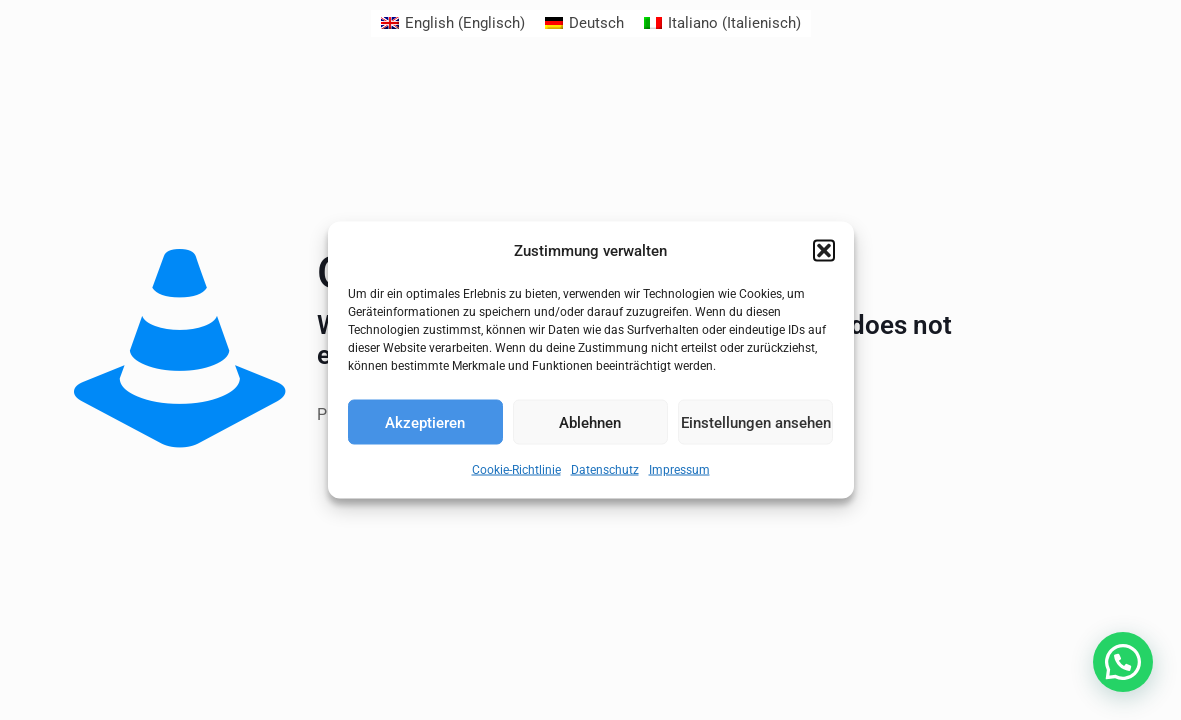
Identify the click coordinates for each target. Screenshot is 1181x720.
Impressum (683, 469)
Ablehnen (590, 421)
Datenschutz (608, 469)
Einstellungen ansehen (755, 421)
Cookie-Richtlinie (514, 469)
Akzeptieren (425, 421)
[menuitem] (449, 23)
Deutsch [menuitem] (596, 23)
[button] (824, 251)
